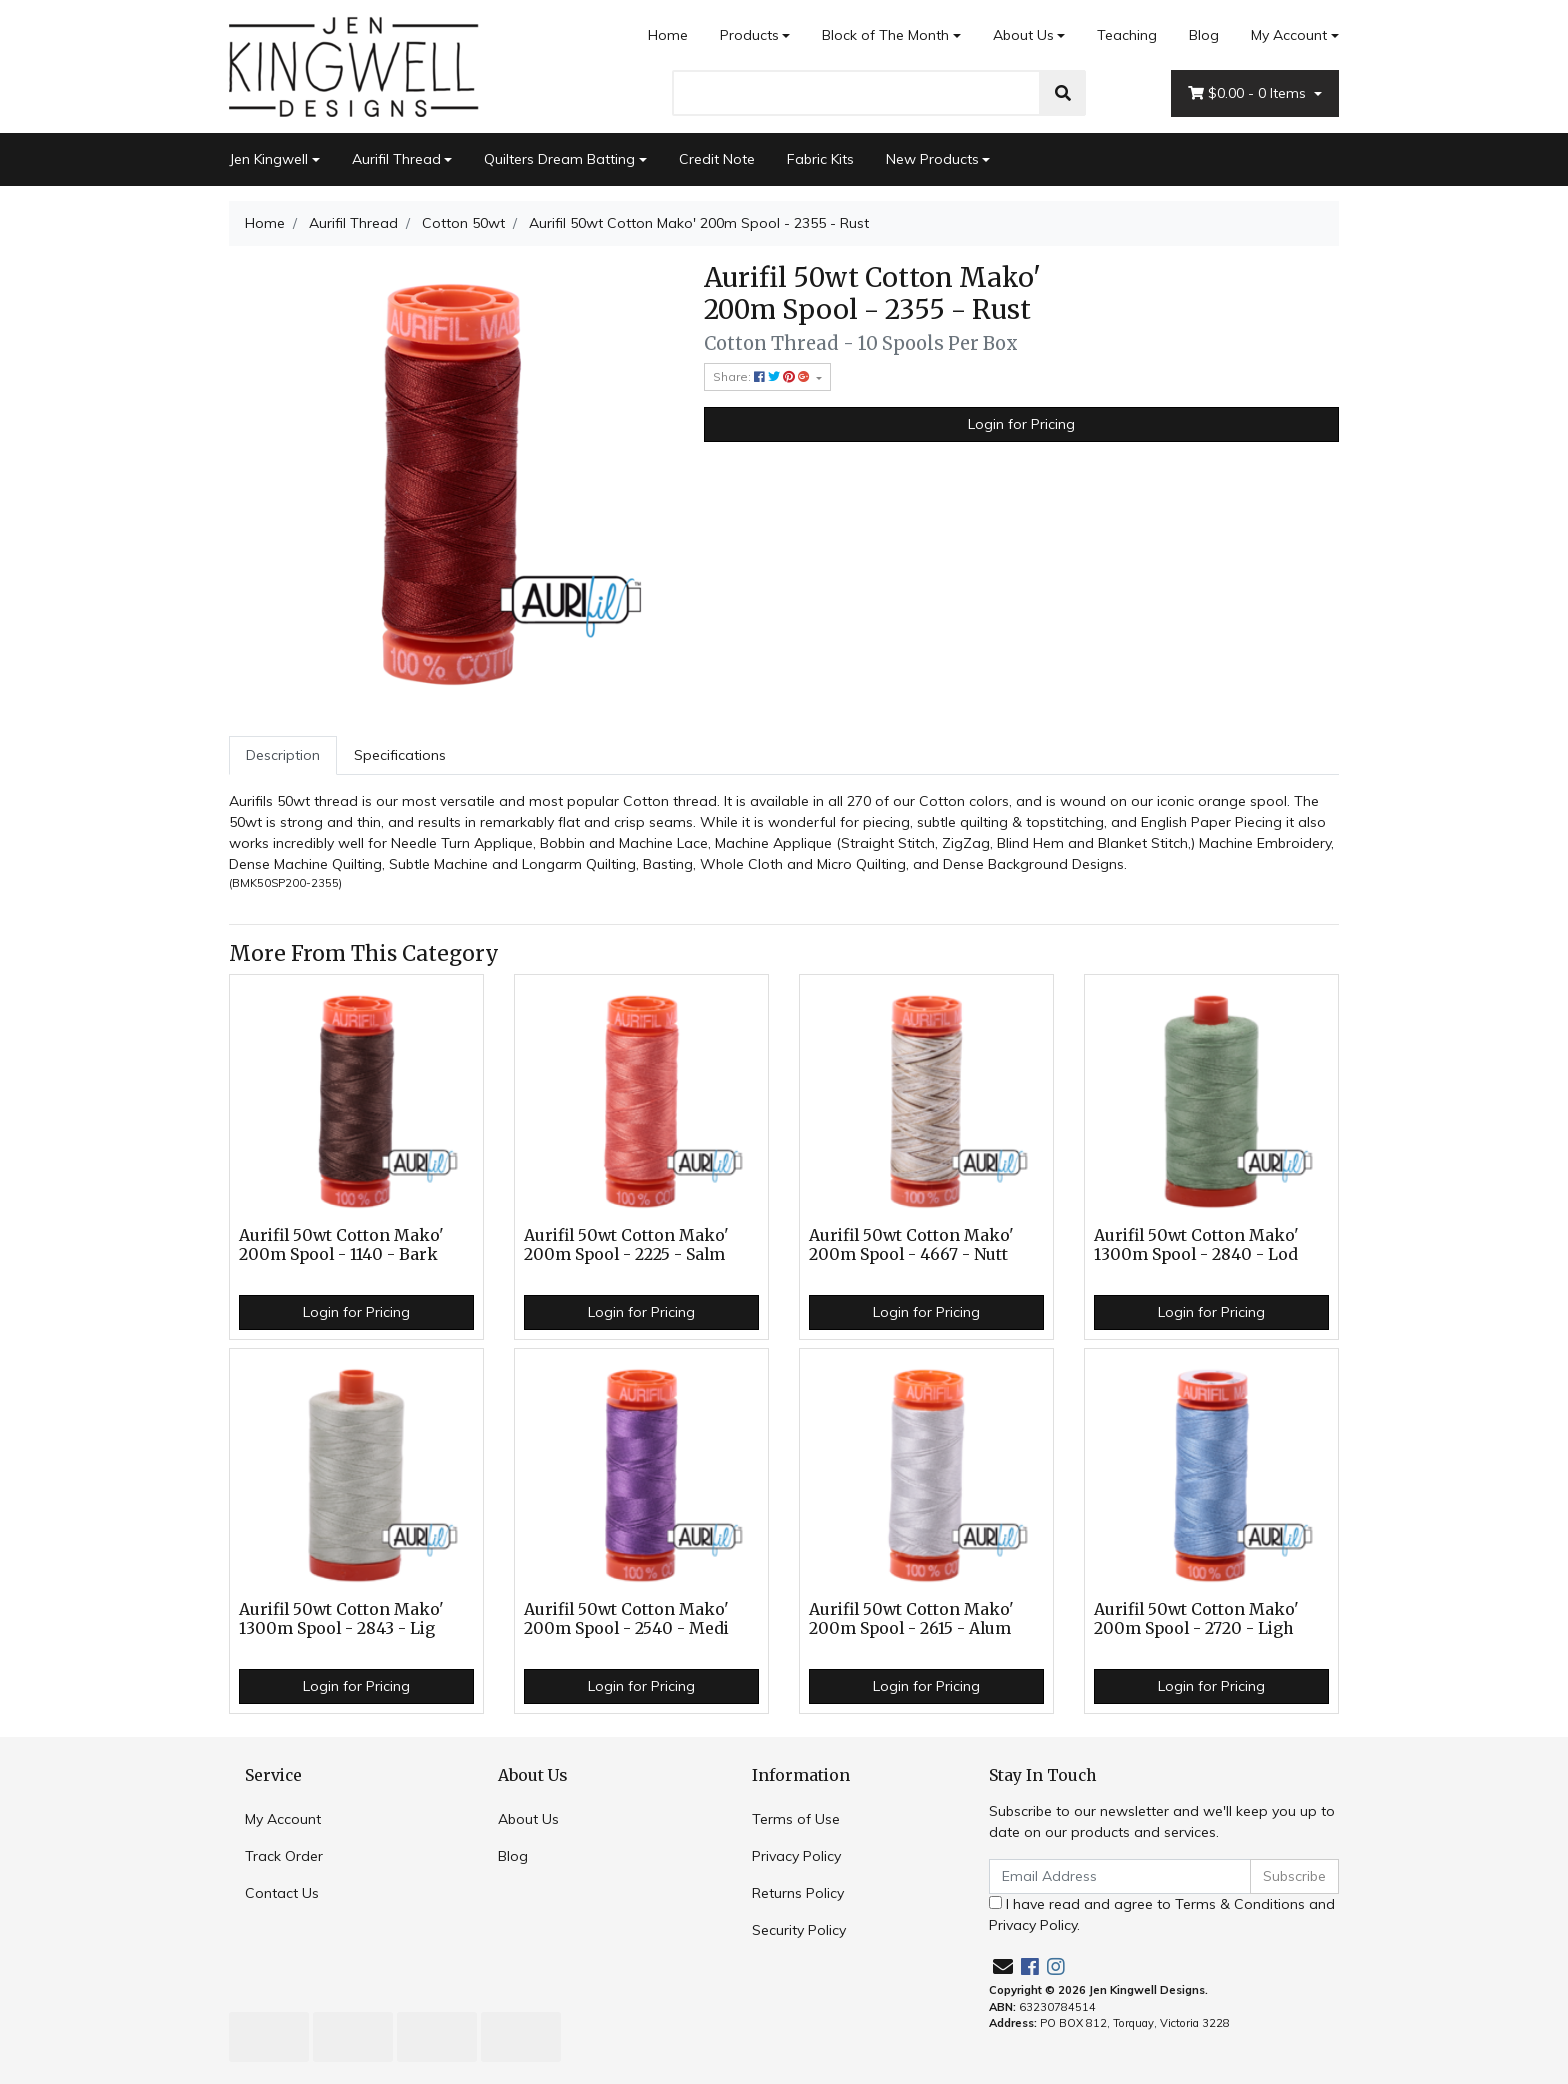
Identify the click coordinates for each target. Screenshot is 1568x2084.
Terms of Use (796, 1819)
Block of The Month (885, 35)
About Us (1023, 35)
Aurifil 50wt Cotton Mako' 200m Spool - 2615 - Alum (911, 1619)
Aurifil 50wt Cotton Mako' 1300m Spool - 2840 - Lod (1196, 1245)
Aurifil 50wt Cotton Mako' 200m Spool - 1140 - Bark (341, 1245)
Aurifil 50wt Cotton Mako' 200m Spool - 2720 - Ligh (1196, 1619)
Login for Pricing (1021, 424)
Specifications (400, 755)
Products (749, 35)
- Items (1249, 93)
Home (668, 35)
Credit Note (717, 159)
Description (283, 755)
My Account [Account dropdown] (1289, 35)
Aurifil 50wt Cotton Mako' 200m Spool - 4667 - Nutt (911, 1245)
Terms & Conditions (1240, 1904)
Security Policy (799, 1930)
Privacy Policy (796, 1856)
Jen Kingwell (268, 159)
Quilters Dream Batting (559, 159)
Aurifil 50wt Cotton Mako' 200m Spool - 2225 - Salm (626, 1245)
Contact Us (282, 1893)
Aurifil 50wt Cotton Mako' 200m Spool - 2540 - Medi (626, 1619)
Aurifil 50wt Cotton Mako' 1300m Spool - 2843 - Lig (341, 1619)
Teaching (1127, 35)
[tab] (283, 755)
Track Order (284, 1856)
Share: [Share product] (763, 376)
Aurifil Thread (396, 159)
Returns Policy (798, 1893)
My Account (283, 1819)
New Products (932, 159)
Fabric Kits (820, 159)
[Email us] (1003, 1966)
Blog (1204, 35)
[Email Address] (1120, 1876)
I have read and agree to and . (1162, 1914)
